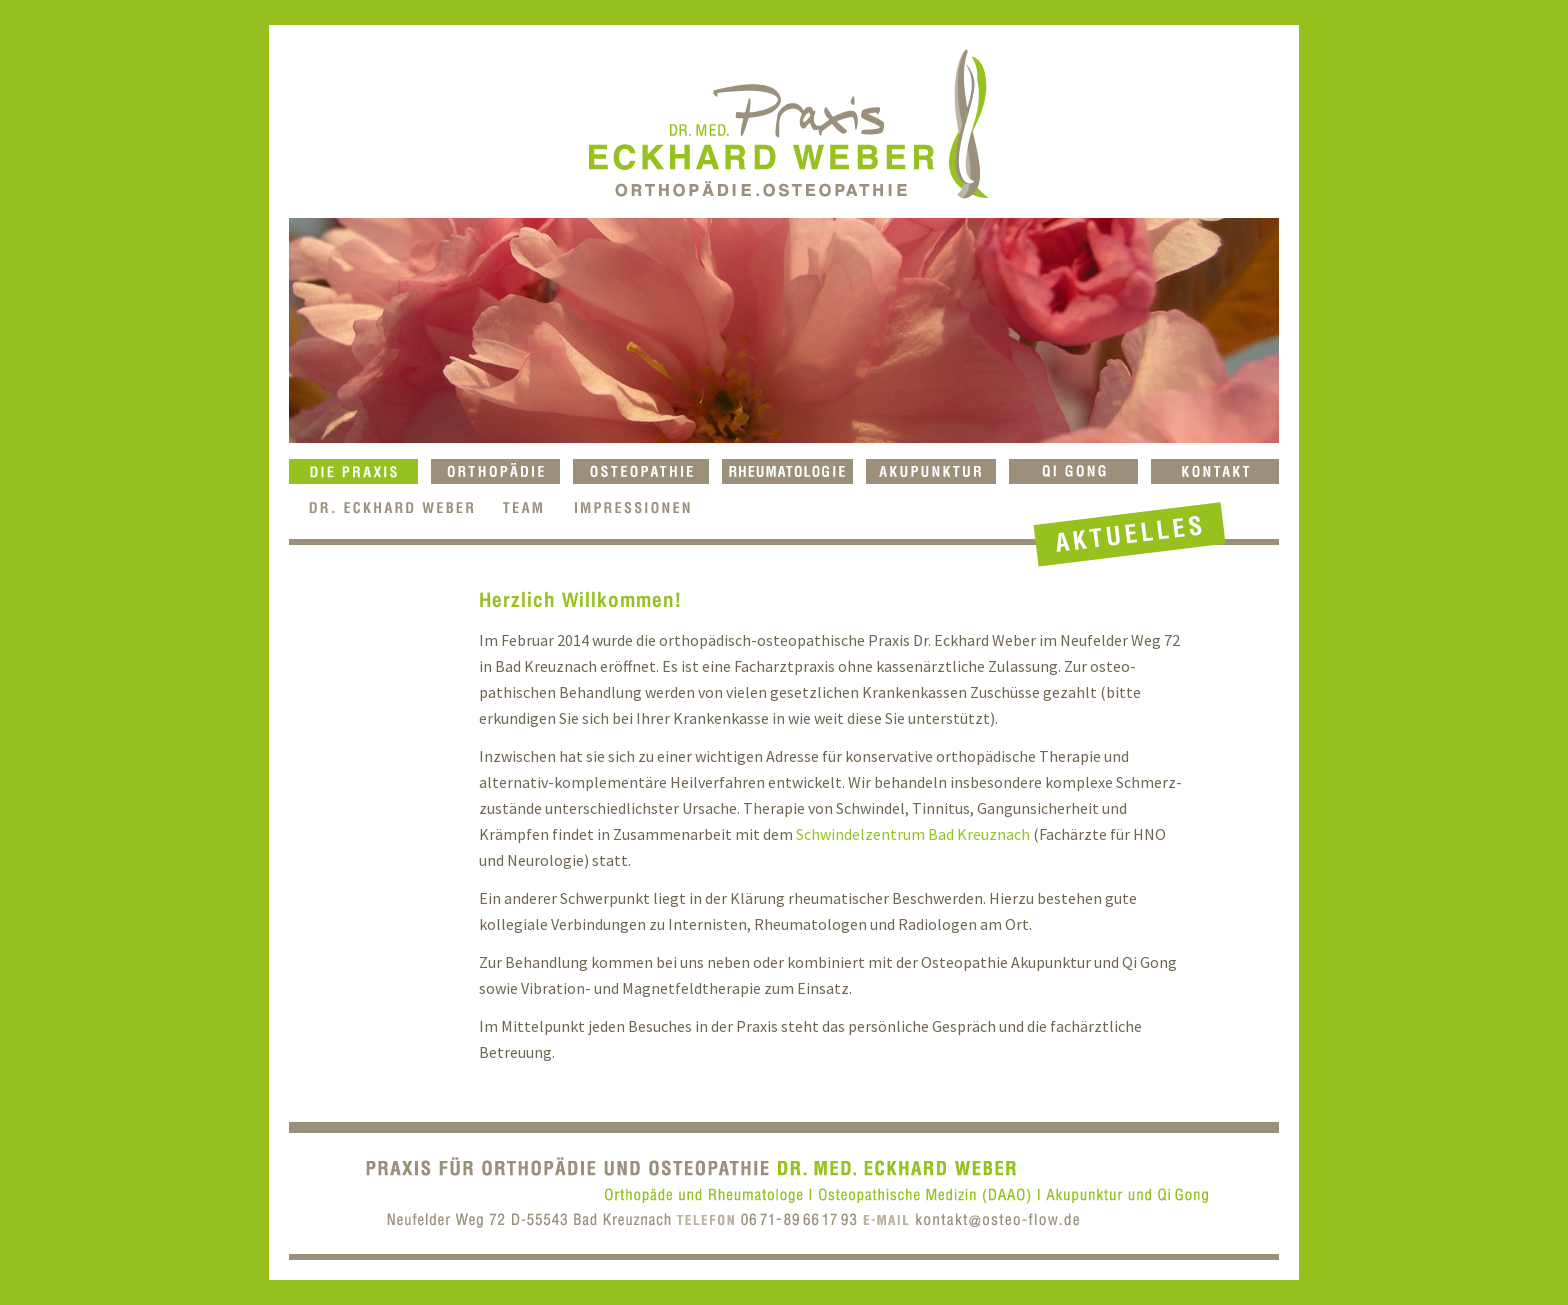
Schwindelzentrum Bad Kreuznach (913, 834)
